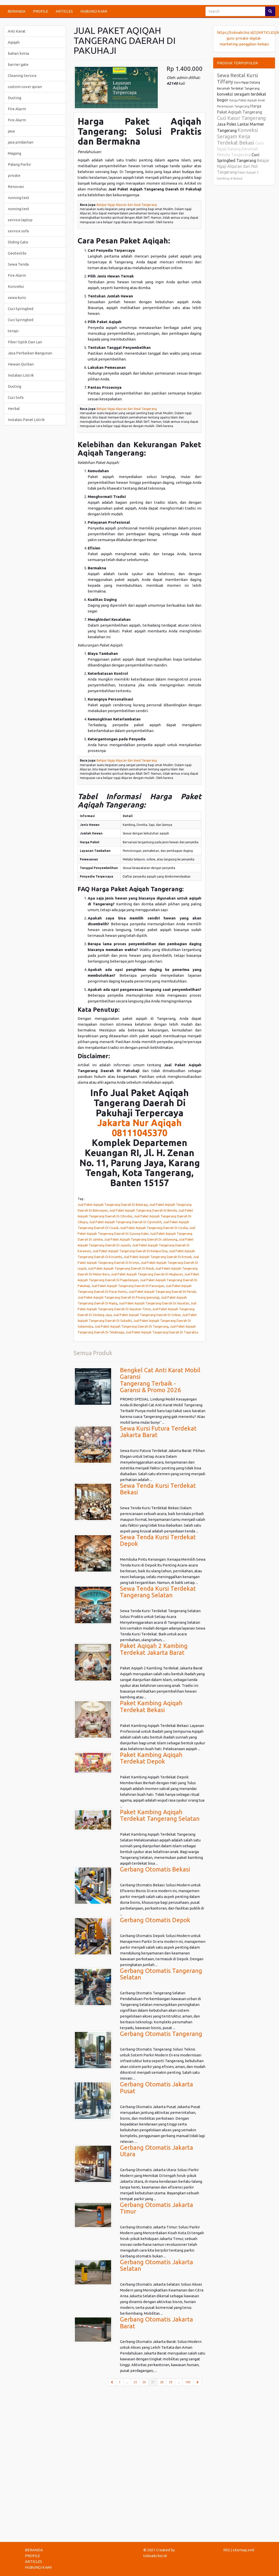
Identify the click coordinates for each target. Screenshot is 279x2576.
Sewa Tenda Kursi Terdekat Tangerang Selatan (158, 1592)
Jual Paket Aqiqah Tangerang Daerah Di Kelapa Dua (129, 1251)
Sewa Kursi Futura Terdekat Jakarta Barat (158, 1431)
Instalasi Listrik (21, 375)
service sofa (18, 231)
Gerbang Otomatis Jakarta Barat (156, 2322)
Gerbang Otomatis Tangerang (161, 2033)
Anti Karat (16, 31)
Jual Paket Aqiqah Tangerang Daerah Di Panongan (127, 1285)
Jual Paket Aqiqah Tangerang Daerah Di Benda (143, 1210)
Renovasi (16, 186)
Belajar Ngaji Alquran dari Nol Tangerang (243, 166)
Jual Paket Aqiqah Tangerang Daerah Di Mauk (121, 1268)
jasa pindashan (20, 142)
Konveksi (16, 286)
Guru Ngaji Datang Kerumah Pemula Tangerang (240, 149)
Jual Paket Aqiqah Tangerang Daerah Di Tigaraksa (162, 1332)
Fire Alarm (17, 109)
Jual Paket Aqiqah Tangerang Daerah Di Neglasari (147, 1274)
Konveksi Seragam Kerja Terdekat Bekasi (237, 136)
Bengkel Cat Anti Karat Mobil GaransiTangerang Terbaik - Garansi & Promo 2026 (160, 1380)
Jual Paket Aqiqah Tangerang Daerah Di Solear (146, 1315)
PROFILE (40, 11)
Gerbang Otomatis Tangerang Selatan (161, 1974)
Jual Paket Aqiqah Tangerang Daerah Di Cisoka (154, 1227)
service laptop (20, 220)
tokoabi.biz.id (155, 2556)
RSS (226, 2550)
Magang (14, 153)
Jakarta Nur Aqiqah (139, 1122)
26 (144, 2382)
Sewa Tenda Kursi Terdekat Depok (158, 1540)
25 (135, 2382)
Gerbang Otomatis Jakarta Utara (156, 2151)
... (127, 2382)
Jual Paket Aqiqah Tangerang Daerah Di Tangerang (131, 1326)
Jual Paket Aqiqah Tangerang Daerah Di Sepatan (154, 1303)
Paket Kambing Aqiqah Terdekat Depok (151, 1758)
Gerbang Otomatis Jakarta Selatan (156, 2265)
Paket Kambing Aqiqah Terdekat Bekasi (151, 1706)
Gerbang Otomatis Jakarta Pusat (156, 2087)
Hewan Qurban (21, 364)
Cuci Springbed (20, 308)
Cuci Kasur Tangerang (241, 118)
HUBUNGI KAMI (93, 11)
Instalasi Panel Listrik (26, 419)
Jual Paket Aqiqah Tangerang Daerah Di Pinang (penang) (118, 1297)
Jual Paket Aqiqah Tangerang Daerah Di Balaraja (113, 1204)
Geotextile (17, 253)
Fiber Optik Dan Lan (25, 342)
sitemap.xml (243, 2550)
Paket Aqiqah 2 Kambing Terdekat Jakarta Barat (154, 1649)
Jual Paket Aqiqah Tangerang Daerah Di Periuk (162, 1291)
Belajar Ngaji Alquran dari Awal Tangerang (127, 204)
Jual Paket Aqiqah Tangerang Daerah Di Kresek (157, 1256)
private (14, 175)
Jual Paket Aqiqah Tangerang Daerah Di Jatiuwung (140, 1239)
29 (170, 2382)
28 (162, 2382)
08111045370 (139, 1133)
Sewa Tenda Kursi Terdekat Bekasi (158, 1489)
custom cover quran (25, 87)
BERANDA (16, 11)
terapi (13, 331)
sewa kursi (17, 297)
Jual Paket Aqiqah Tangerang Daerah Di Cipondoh (125, 1222)
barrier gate (18, 64)
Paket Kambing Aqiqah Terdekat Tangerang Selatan (160, 1815)
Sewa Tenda (18, 264)
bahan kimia (18, 53)
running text (18, 197)
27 (154, 2382)
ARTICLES (64, 11)
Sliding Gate (18, 242)
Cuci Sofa (15, 397)
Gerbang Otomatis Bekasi (155, 1869)
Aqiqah (14, 42)
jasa (11, 131)
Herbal (14, 408)
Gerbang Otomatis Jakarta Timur (156, 2208)
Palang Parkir (19, 164)
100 (188, 2382)
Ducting (14, 98)
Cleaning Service (22, 75)
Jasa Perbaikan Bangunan (30, 353)
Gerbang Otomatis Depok (155, 1920)
